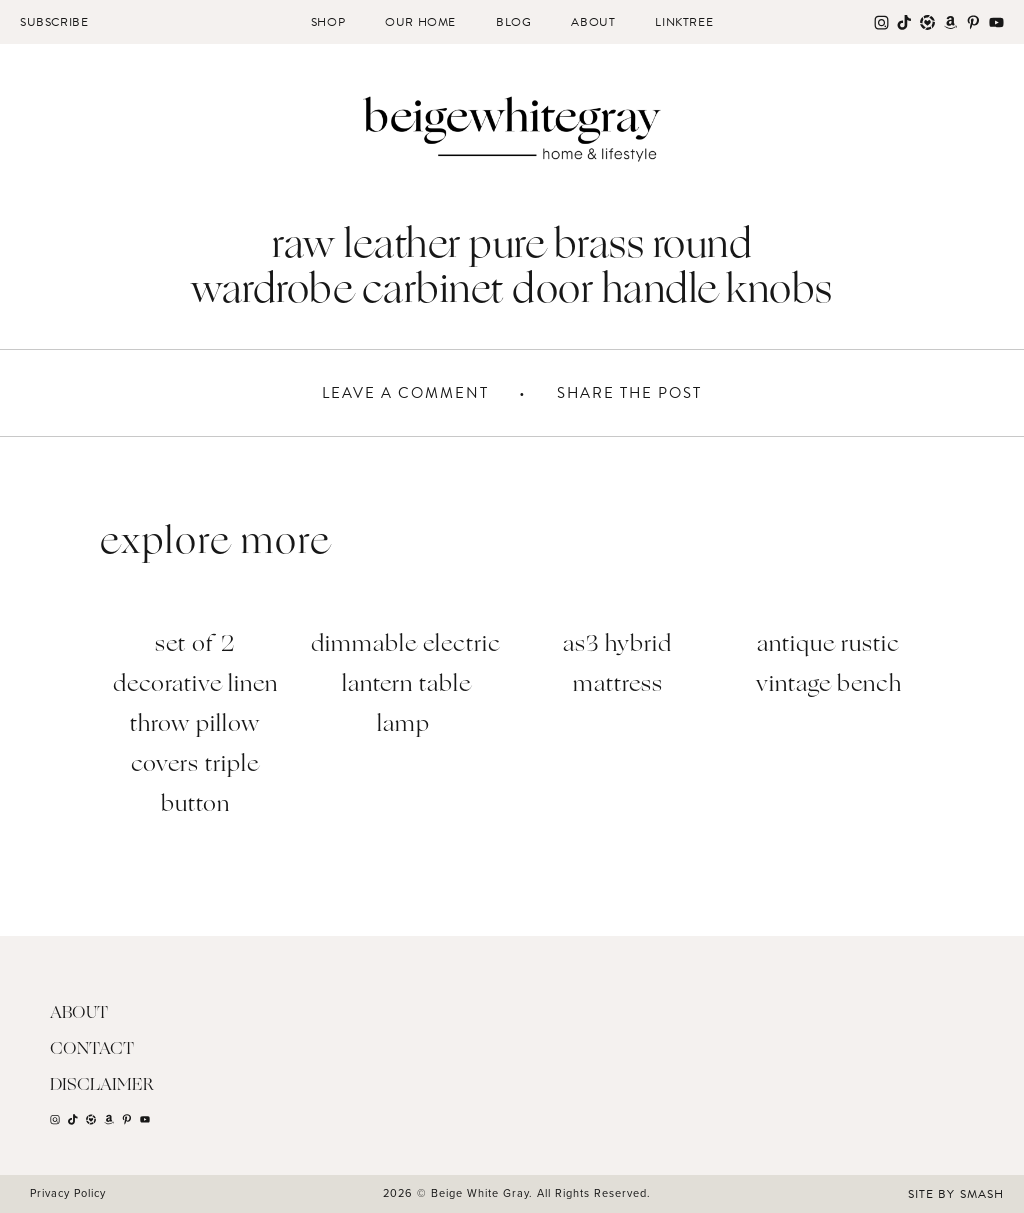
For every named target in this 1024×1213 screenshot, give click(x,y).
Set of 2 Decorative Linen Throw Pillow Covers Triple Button (195, 725)
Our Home (420, 22)
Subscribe (54, 22)
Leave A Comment (405, 393)
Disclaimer (102, 1085)
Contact (92, 1049)
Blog (513, 22)
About (593, 22)
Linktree (684, 22)
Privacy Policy (68, 1193)
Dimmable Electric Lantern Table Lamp (406, 685)
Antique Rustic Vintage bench (829, 665)
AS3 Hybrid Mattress (617, 665)
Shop (328, 22)
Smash (982, 1194)
